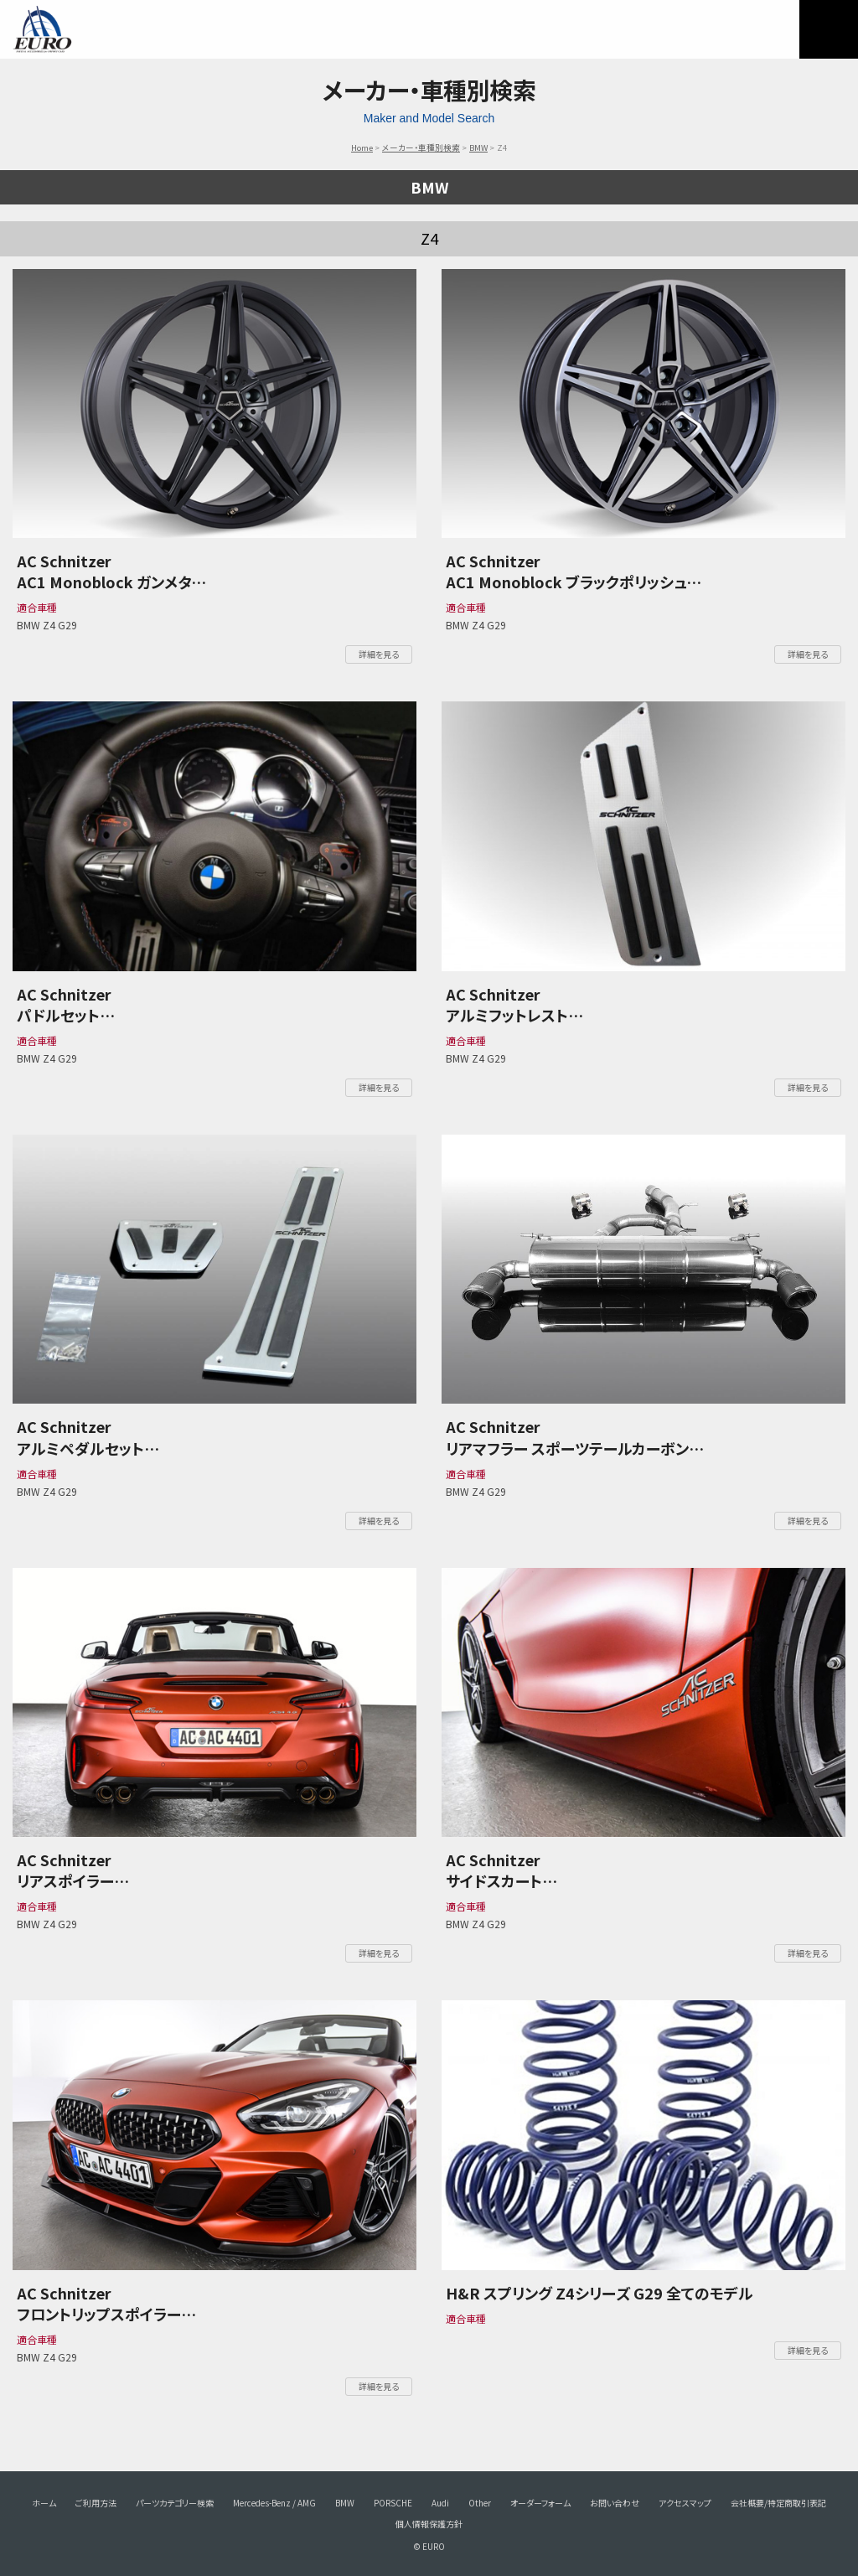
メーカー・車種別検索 (421, 147)
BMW (478, 147)
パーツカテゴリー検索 (175, 2502)
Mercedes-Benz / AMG (274, 2502)
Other (479, 2502)
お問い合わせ (614, 2502)
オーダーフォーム (540, 2502)
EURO (42, 29)
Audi (440, 2502)
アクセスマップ (685, 2502)
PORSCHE (393, 2502)
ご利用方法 (95, 2502)
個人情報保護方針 (429, 2523)
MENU (828, 29)
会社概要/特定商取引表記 (778, 2502)
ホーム (44, 2502)
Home (362, 147)
